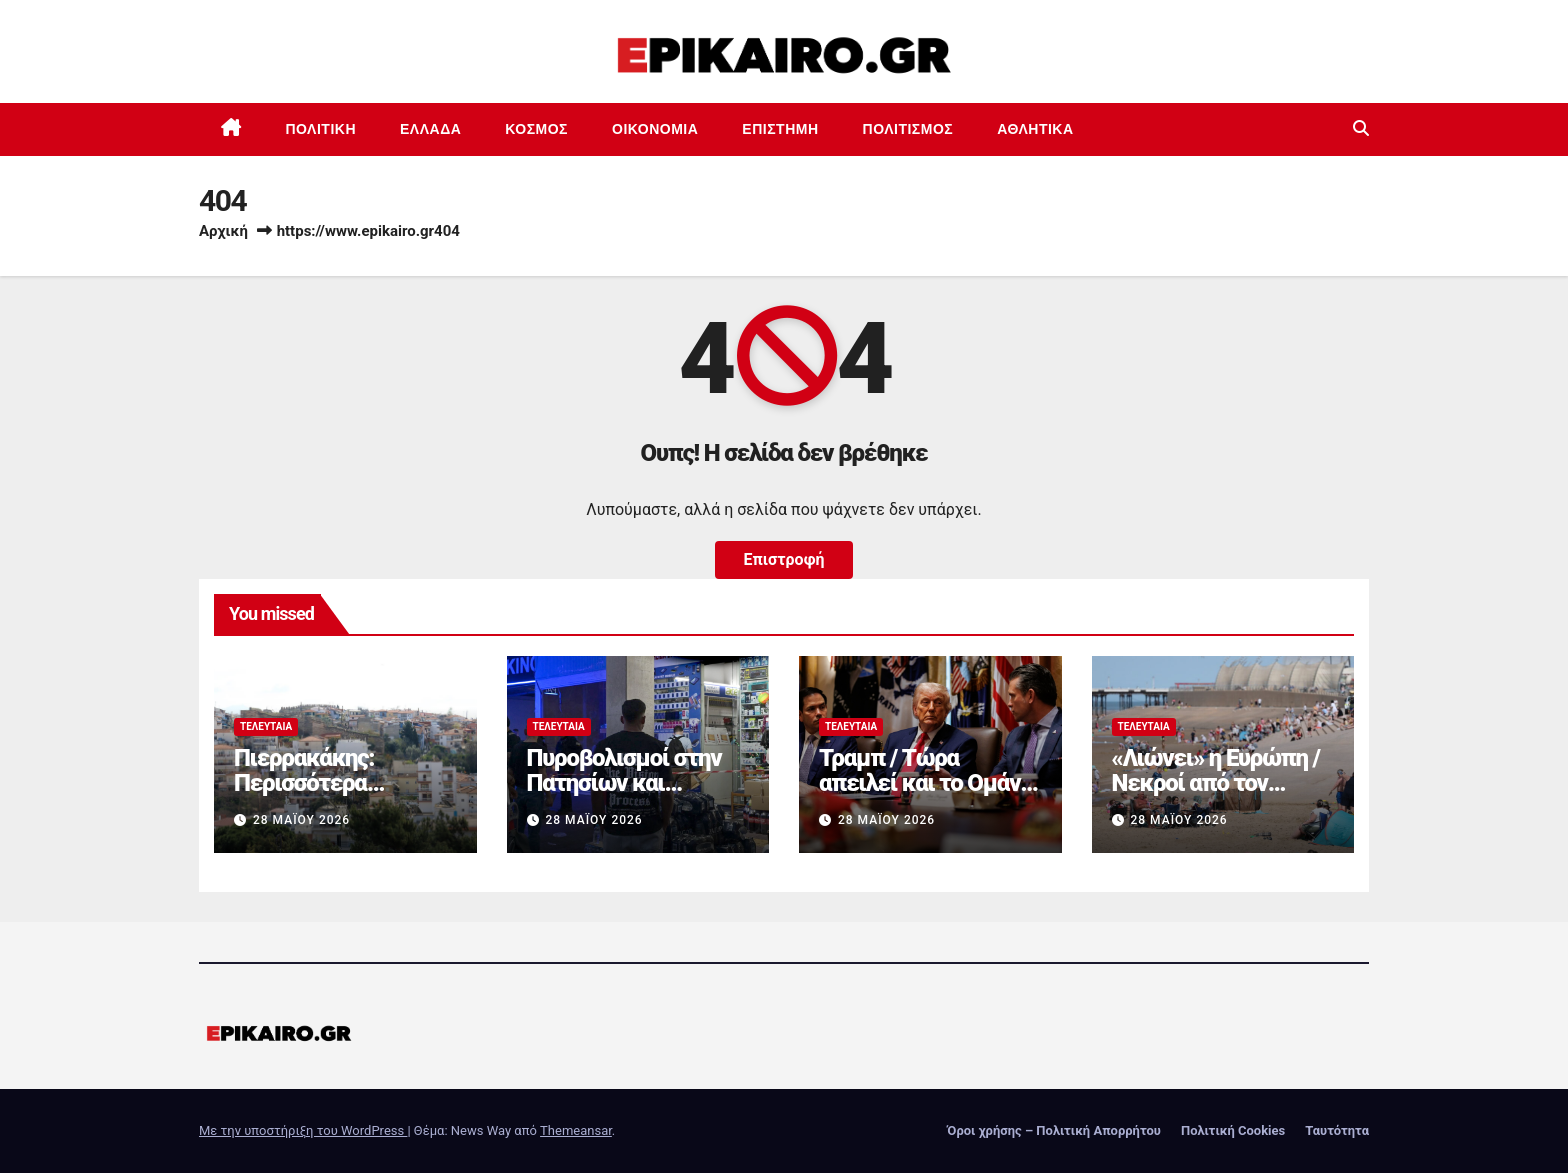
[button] (1361, 128)
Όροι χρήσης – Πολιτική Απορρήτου (1054, 1130)
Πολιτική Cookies (1233, 1130)
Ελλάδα (430, 129)
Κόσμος (536, 129)
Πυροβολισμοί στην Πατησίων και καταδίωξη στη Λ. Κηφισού (624, 795)
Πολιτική (321, 129)
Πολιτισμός (908, 129)
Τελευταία (266, 726)
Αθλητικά (1035, 129)
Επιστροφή (783, 559)
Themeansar (576, 1130)
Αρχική (223, 231)
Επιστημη (780, 129)
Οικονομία (655, 129)
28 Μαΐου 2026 (301, 820)
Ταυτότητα (1337, 1130)
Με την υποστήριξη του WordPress (303, 1130)
